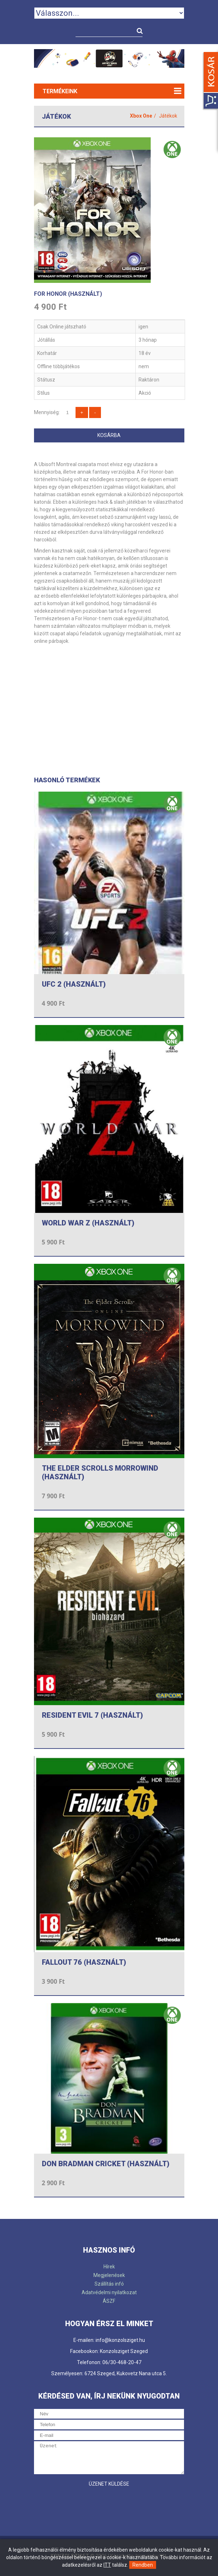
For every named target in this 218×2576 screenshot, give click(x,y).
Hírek (109, 2266)
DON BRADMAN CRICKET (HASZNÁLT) (105, 2163)
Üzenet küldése (109, 2484)
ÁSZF (109, 2301)
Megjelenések (109, 2275)
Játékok (168, 116)
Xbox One (141, 116)
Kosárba (109, 435)
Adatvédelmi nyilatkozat (109, 2292)
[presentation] (88, 2505)
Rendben (142, 2565)
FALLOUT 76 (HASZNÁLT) (84, 1962)
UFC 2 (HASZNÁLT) (74, 984)
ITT (107, 2565)
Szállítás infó (109, 2284)
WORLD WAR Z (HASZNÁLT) (88, 1223)
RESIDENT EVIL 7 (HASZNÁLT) (92, 1715)
